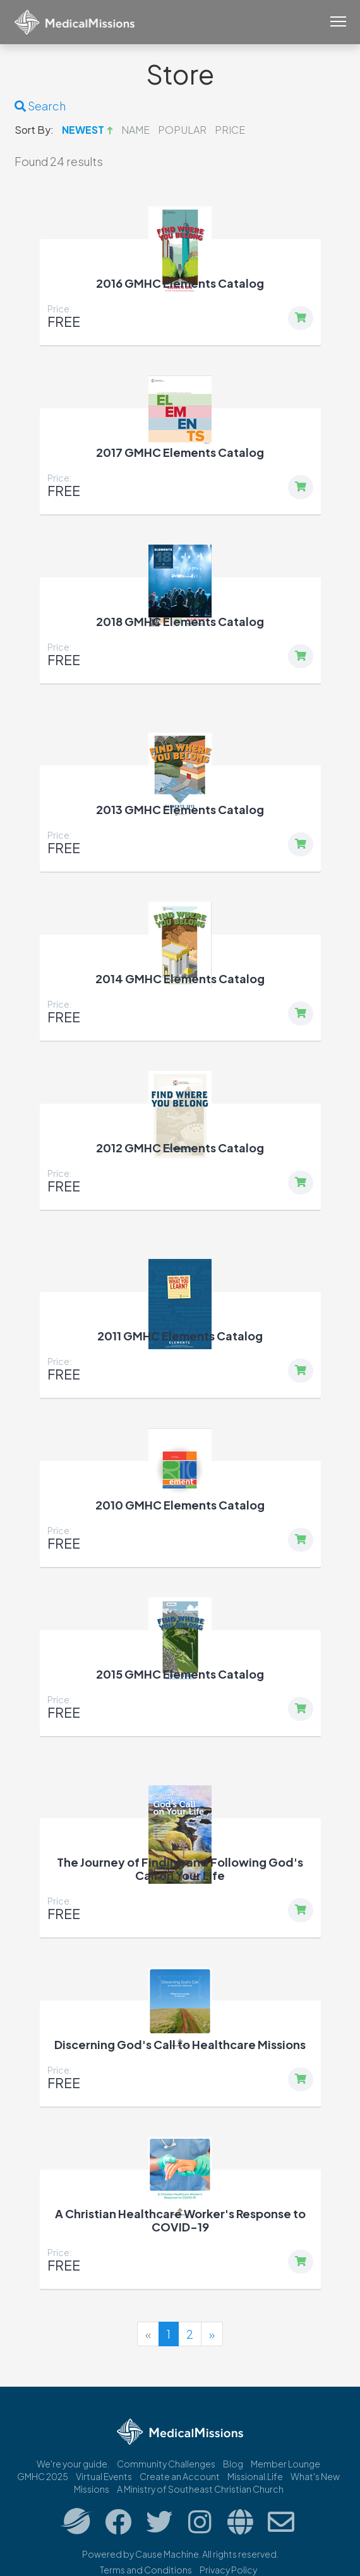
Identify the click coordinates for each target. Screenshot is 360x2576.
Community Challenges (166, 2463)
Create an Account (180, 2476)
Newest (83, 129)
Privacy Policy (228, 2569)
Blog (233, 2463)
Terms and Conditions (146, 2569)
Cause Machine (167, 2554)
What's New (315, 2476)
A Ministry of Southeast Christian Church (200, 2489)
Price (230, 129)
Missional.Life (255, 2476)
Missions (91, 2489)
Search (40, 105)
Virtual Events (104, 2476)
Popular (182, 129)
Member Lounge (285, 2463)
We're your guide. (73, 2463)
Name (135, 129)
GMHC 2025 (42, 2476)
